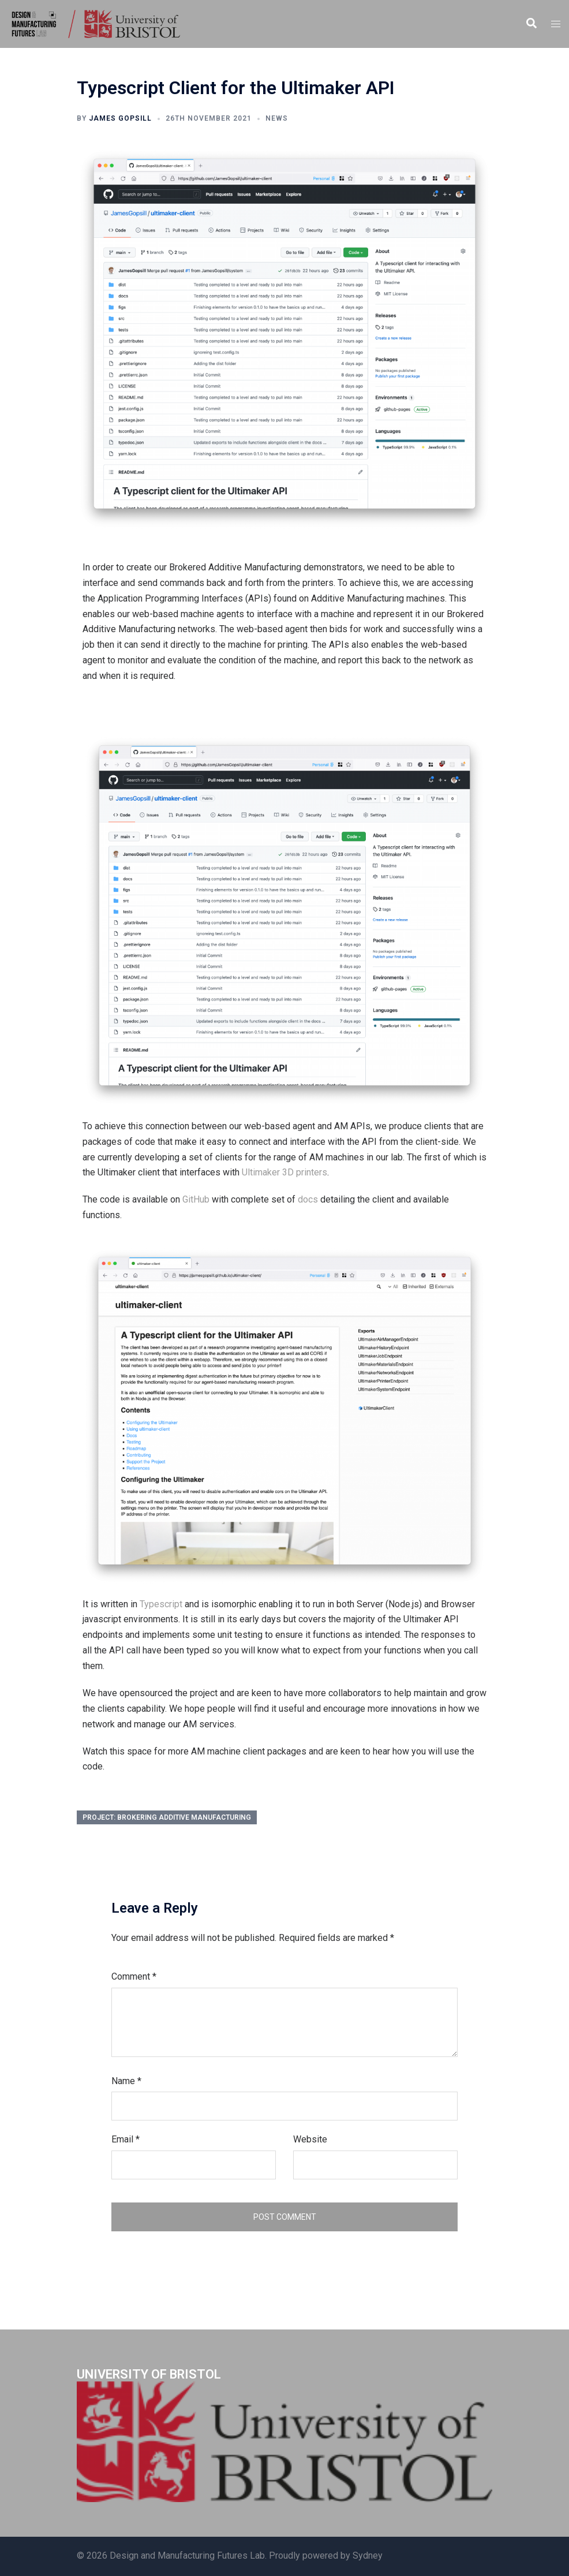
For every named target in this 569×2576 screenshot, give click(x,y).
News (276, 118)
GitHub (195, 1199)
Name (126, 2080)
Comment (133, 1976)
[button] (531, 23)
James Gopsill (120, 118)
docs (308, 1199)
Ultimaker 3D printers (284, 1172)
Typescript (161, 1604)
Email (125, 2139)
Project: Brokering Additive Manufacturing (167, 1817)
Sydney (368, 2555)
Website (310, 2139)
